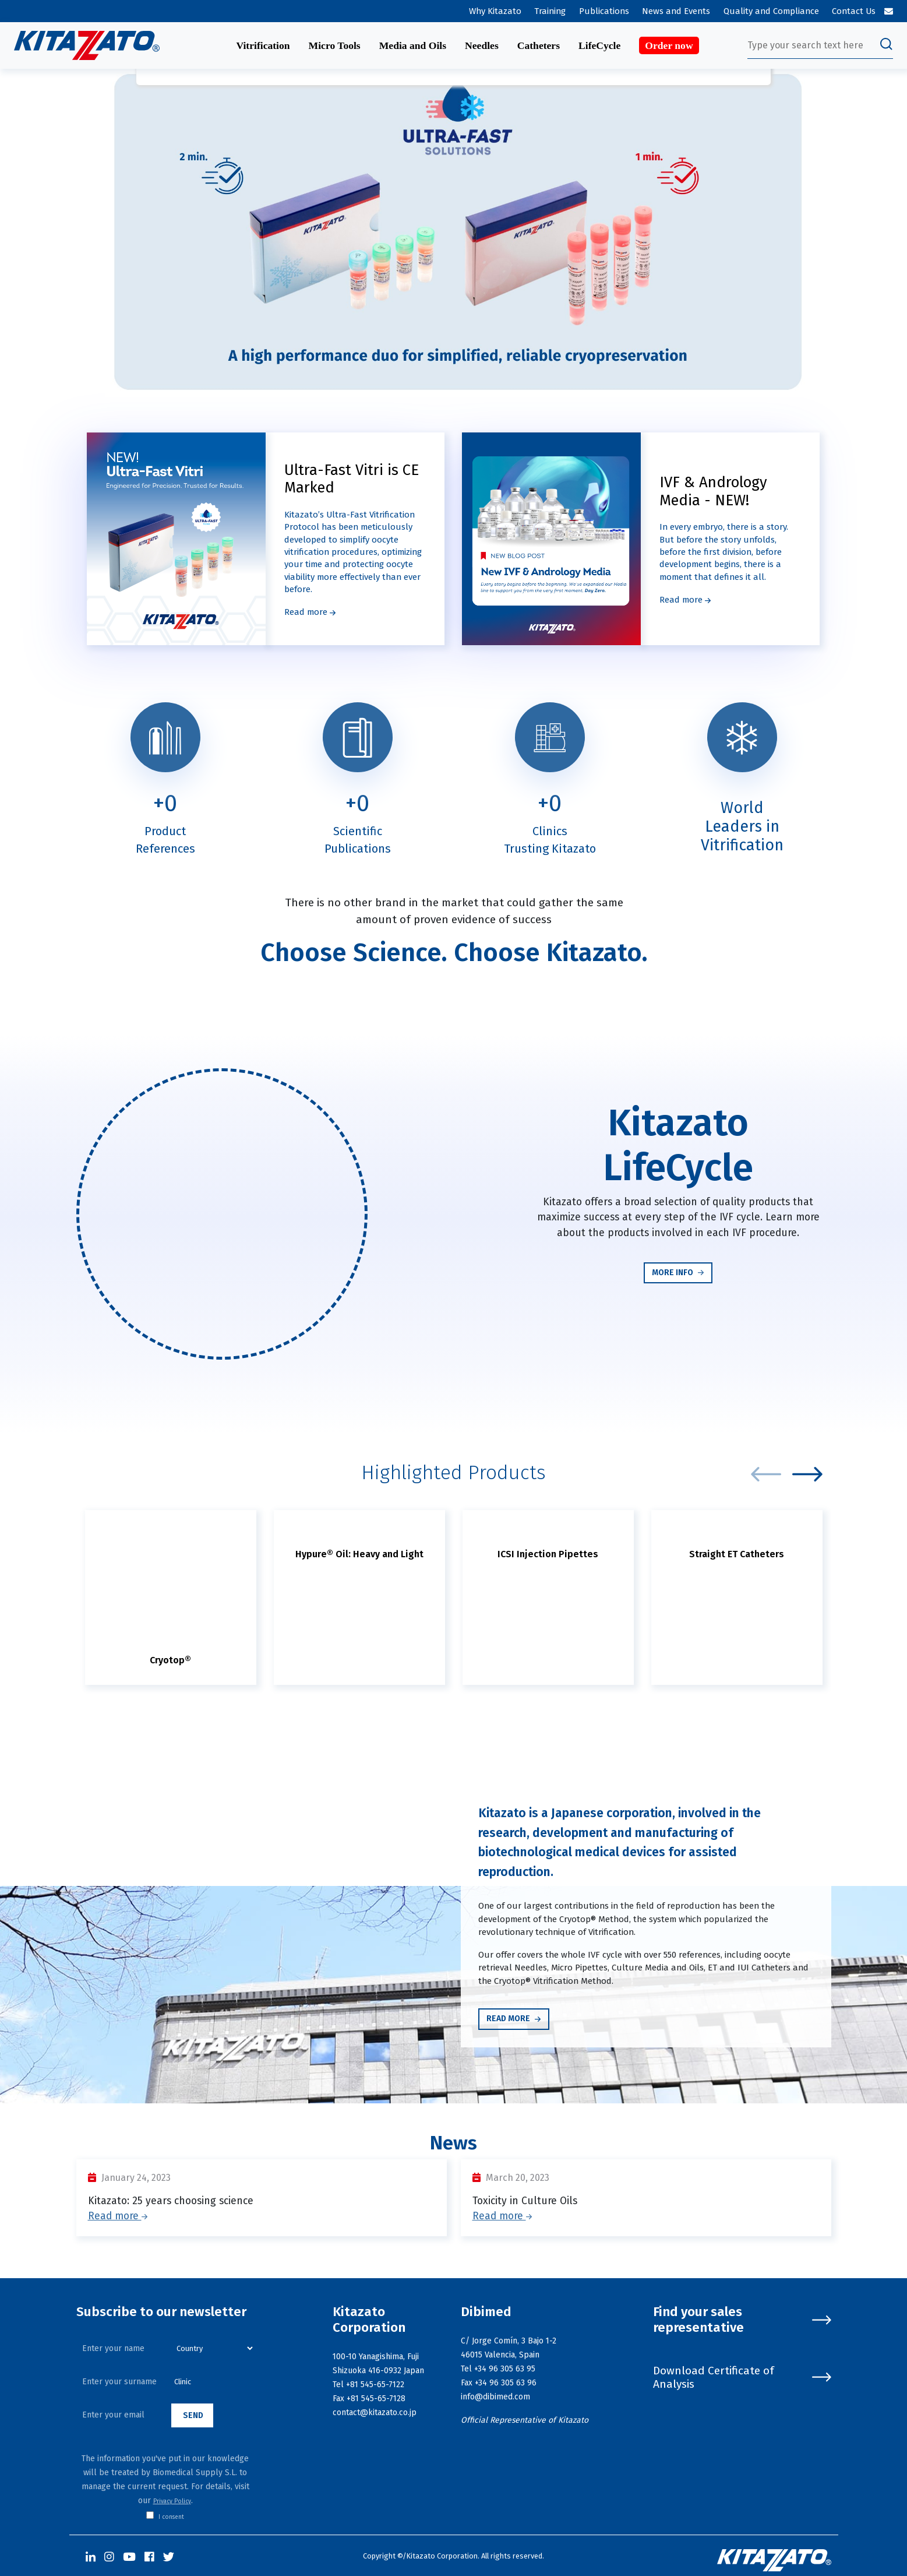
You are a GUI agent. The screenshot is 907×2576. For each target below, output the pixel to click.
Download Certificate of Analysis (742, 2377)
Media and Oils (412, 45)
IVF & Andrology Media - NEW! (713, 491)
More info (678, 1273)
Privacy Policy (172, 2501)
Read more (310, 612)
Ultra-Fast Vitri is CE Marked (351, 479)
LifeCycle (599, 45)
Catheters (538, 45)
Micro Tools (335, 45)
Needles (482, 45)
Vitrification (263, 45)
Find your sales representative (742, 2319)
